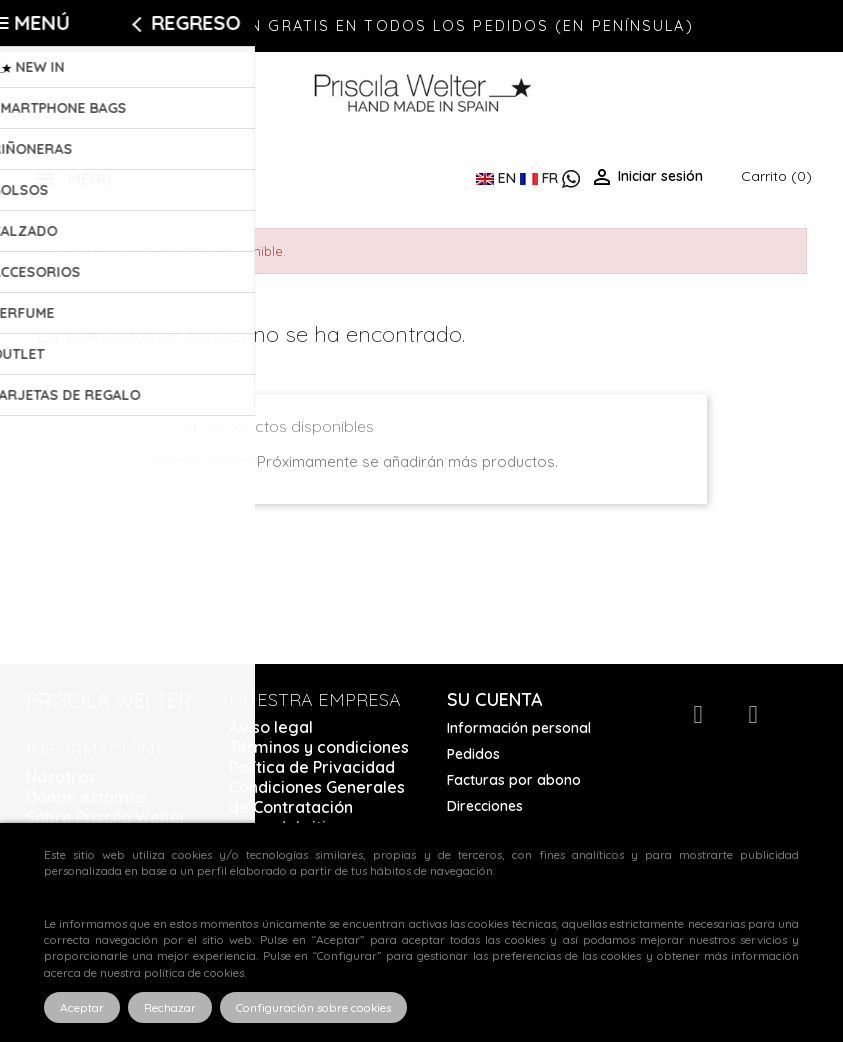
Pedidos (473, 754)
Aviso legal (271, 727)
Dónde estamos (86, 797)
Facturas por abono (514, 780)
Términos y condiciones (319, 747)
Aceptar (82, 1007)
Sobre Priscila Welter (106, 817)
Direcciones (485, 806)
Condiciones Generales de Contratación (317, 797)
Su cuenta (495, 699)
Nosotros (61, 777)
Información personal (519, 728)
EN (498, 178)
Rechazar (170, 1007)
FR (541, 178)
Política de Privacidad (312, 767)
